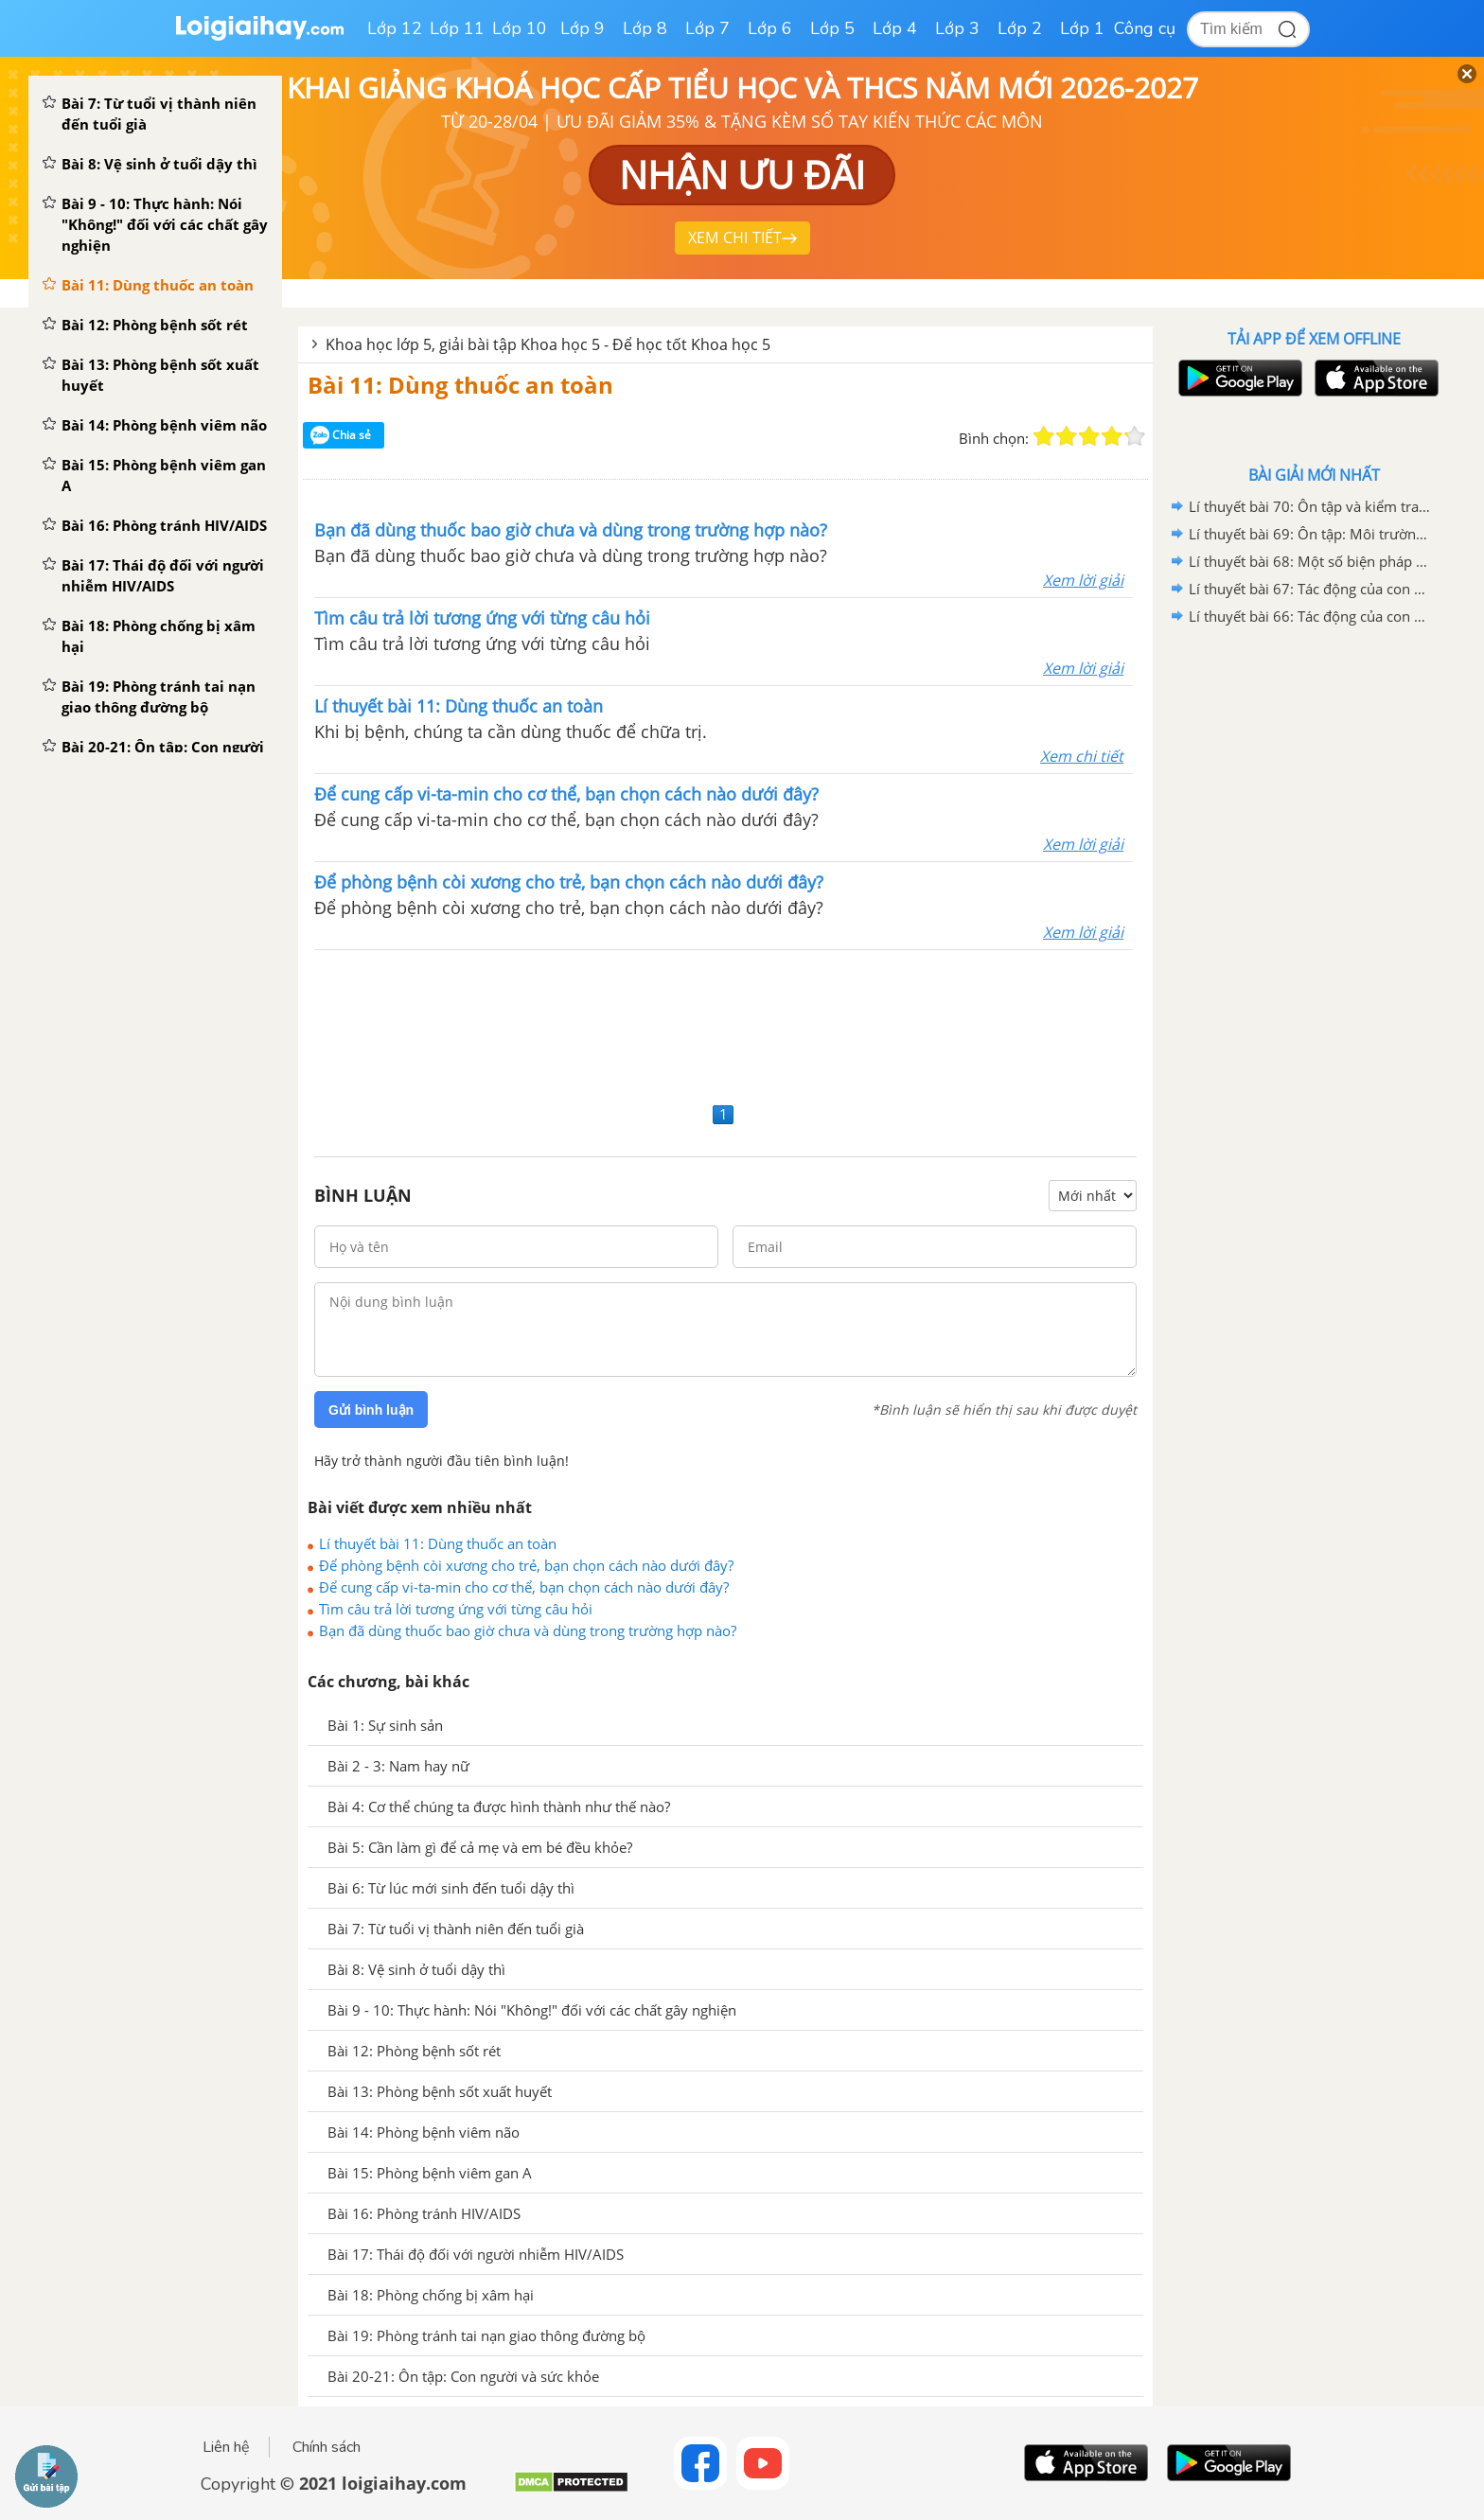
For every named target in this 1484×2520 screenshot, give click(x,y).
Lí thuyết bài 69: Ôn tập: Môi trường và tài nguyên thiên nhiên (1311, 533)
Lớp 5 (832, 28)
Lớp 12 (394, 28)
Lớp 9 (582, 28)
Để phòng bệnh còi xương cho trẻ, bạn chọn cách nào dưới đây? (526, 1565)
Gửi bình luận (371, 1410)
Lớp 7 (707, 28)
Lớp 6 (770, 28)
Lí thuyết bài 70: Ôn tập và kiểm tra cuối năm (1311, 506)
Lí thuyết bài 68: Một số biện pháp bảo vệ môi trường (1311, 561)
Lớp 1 (1082, 28)
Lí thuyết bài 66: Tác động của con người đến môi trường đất (1311, 616)
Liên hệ (226, 2447)
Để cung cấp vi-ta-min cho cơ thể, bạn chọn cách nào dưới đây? (524, 1586)
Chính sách (326, 2447)
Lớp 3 (957, 28)
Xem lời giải (1083, 580)
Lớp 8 (645, 28)
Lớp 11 (457, 28)
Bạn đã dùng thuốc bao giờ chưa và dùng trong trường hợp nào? (527, 1630)
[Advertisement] (725, 1023)
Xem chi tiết (1081, 756)
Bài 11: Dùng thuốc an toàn (460, 384)
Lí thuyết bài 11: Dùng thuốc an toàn (437, 1543)
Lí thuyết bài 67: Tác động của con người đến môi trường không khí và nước (1311, 588)
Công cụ (1144, 28)
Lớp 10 (519, 28)
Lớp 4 (895, 28)
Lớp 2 (1020, 28)
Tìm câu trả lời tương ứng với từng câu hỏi (455, 1608)
